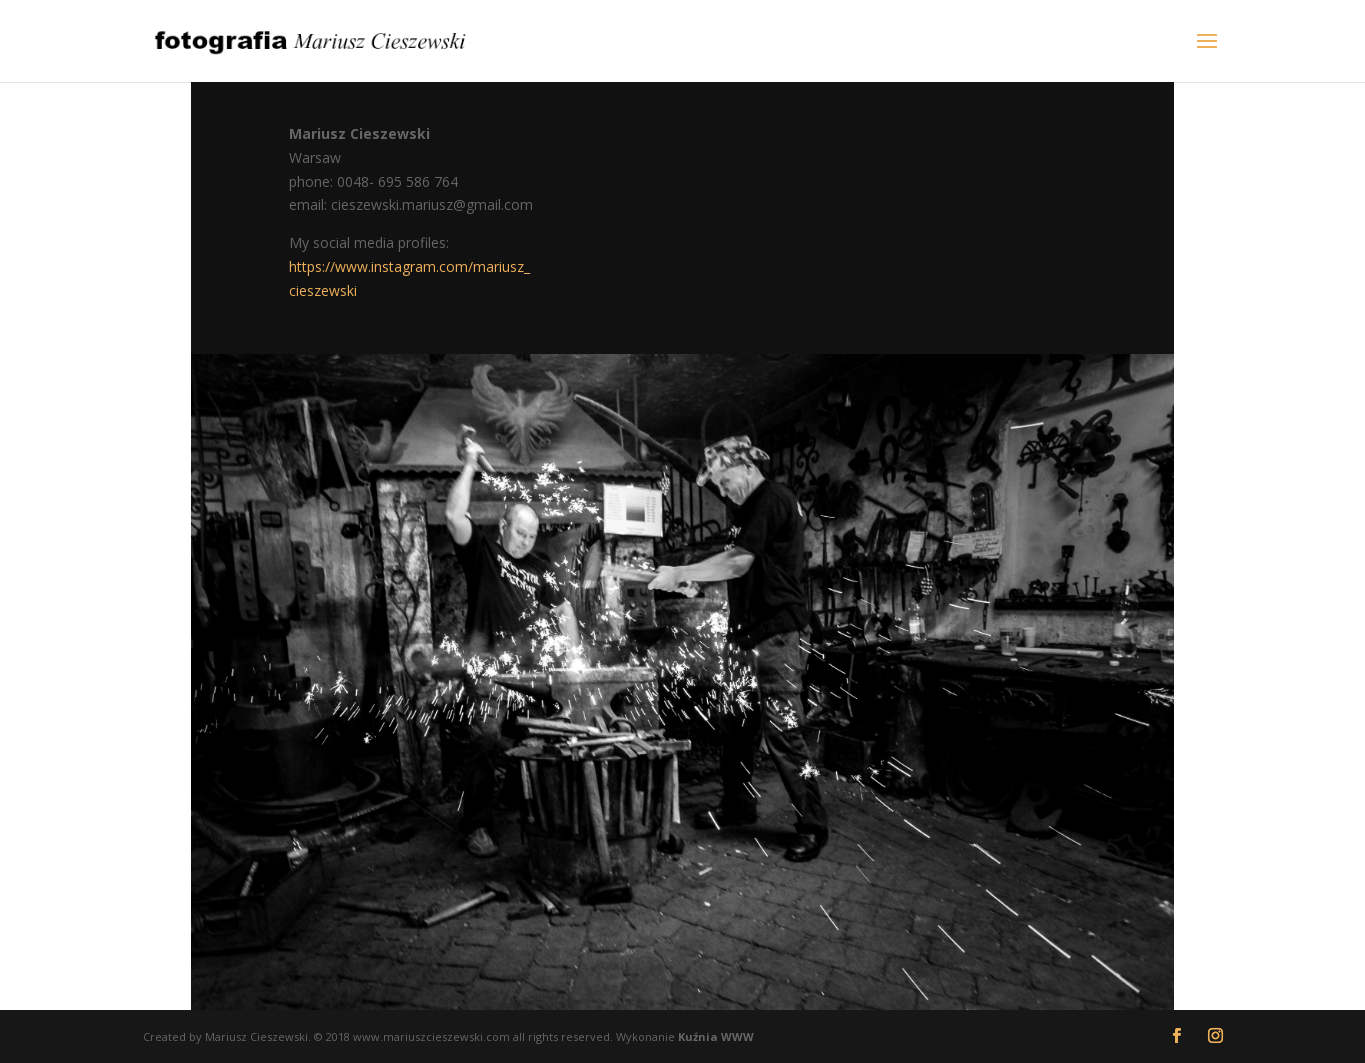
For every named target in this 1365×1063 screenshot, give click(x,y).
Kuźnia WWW (716, 1036)
